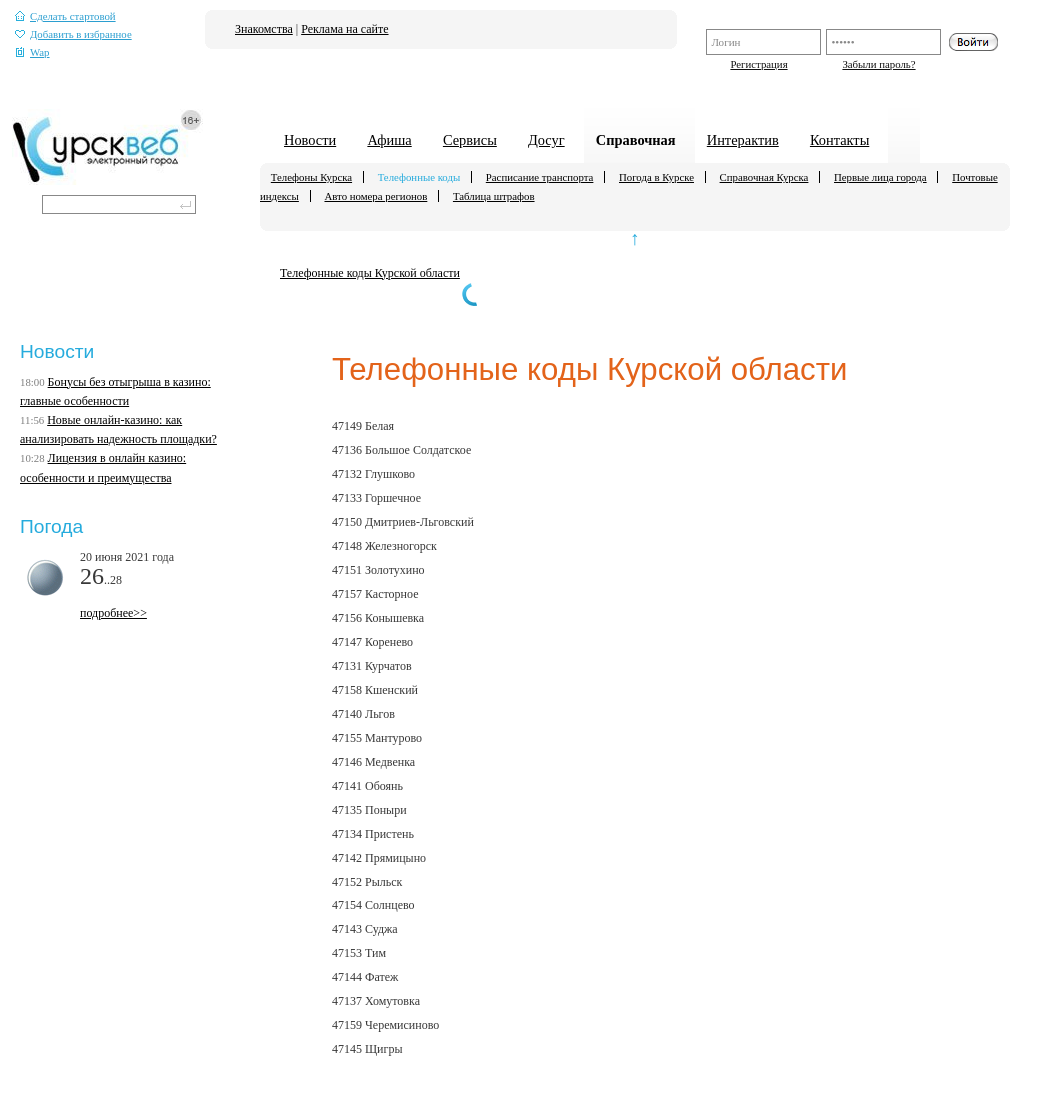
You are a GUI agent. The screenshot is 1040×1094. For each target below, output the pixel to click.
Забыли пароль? (878, 64)
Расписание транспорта (540, 177)
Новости (310, 140)
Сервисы (470, 140)
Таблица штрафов (494, 196)
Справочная (636, 140)
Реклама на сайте (344, 29)
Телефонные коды (419, 177)
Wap (32, 52)
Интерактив (743, 140)
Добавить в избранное (73, 34)
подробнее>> (113, 613)
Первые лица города (880, 177)
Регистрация (758, 64)
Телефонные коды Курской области (370, 273)
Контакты (839, 140)
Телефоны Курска (311, 177)
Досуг (546, 140)
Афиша (389, 140)
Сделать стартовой (65, 16)
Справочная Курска (764, 177)
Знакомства (264, 29)
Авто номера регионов (375, 196)
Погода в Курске (656, 177)
